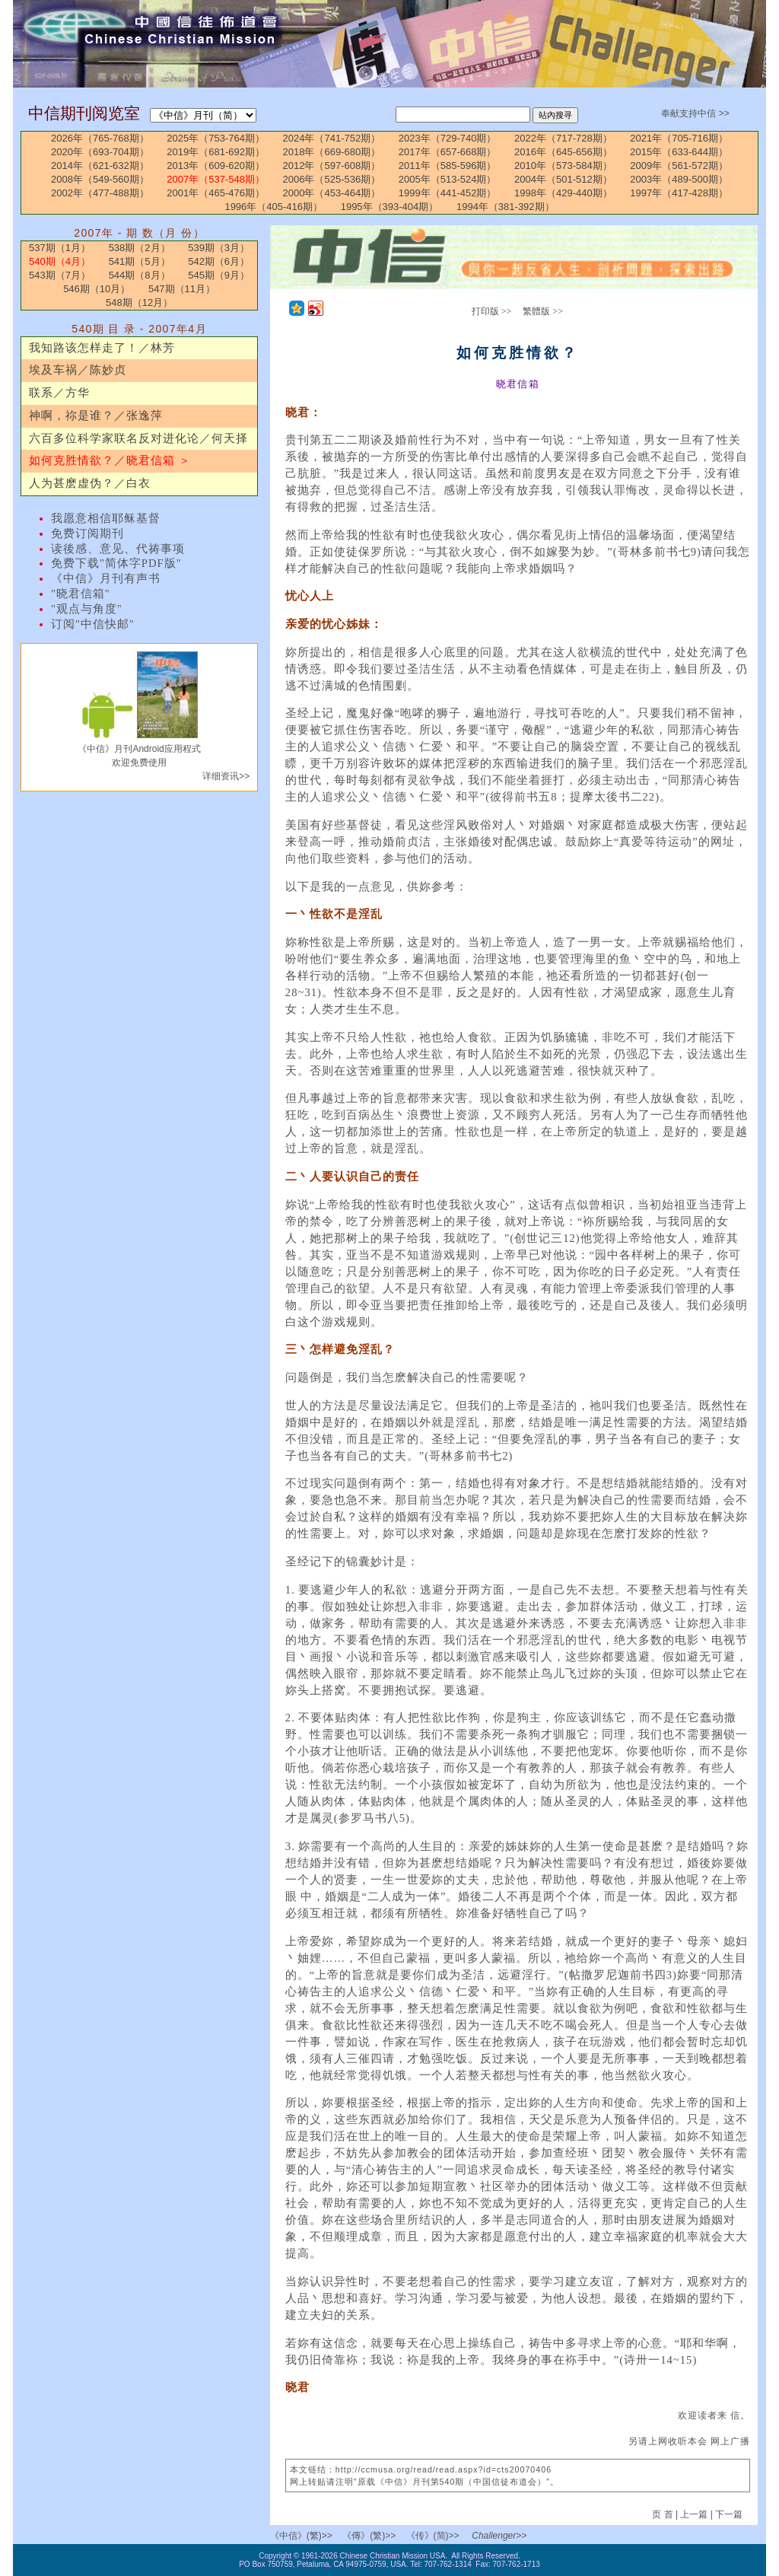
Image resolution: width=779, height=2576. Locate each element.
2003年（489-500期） (679, 179)
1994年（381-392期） (505, 206)
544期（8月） (139, 275)
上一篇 (693, 2514)
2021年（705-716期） (679, 138)
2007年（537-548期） (216, 179)
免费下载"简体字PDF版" (116, 563)
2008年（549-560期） (100, 179)
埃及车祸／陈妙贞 (77, 370)
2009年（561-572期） (679, 165)
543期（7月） (60, 275)
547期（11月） (181, 289)
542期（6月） (219, 261)
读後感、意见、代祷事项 (118, 549)
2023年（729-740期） (448, 138)
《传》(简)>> (432, 2535)
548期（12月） (139, 302)
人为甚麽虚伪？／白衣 (90, 483)
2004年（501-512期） (563, 179)
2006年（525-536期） (332, 179)
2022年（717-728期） (563, 138)
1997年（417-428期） (679, 193)
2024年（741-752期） (332, 138)
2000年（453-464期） (332, 193)
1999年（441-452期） (448, 193)
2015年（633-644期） (679, 152)
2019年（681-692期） (216, 152)
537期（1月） (60, 247)
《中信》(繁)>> (301, 2535)
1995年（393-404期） (390, 206)
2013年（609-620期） (216, 165)
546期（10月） (96, 289)
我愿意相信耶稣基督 (106, 518)
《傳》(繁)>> (369, 2535)
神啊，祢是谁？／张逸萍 (96, 415)
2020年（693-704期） (100, 152)
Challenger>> (499, 2535)
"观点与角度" (86, 609)
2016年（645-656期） (563, 152)
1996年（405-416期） (273, 206)
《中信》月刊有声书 (106, 578)
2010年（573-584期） (563, 165)
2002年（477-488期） (100, 193)
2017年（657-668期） (448, 152)
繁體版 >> (543, 311)
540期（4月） (60, 261)
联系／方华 (59, 393)
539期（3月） (219, 247)
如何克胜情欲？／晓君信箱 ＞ (110, 460)
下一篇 (728, 2514)
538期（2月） (139, 247)
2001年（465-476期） (216, 193)
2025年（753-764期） (216, 138)
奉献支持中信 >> (695, 113)
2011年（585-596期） (448, 165)
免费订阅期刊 (87, 533)
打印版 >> (492, 311)
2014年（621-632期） (100, 165)
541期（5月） (139, 261)
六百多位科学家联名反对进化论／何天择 (138, 438)
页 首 (664, 2514)
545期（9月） (219, 275)
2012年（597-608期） (332, 165)
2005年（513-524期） (448, 179)
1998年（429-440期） (563, 193)
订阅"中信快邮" (93, 624)
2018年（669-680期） (332, 152)
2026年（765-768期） (100, 138)
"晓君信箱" (80, 593)
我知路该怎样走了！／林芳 (102, 348)
